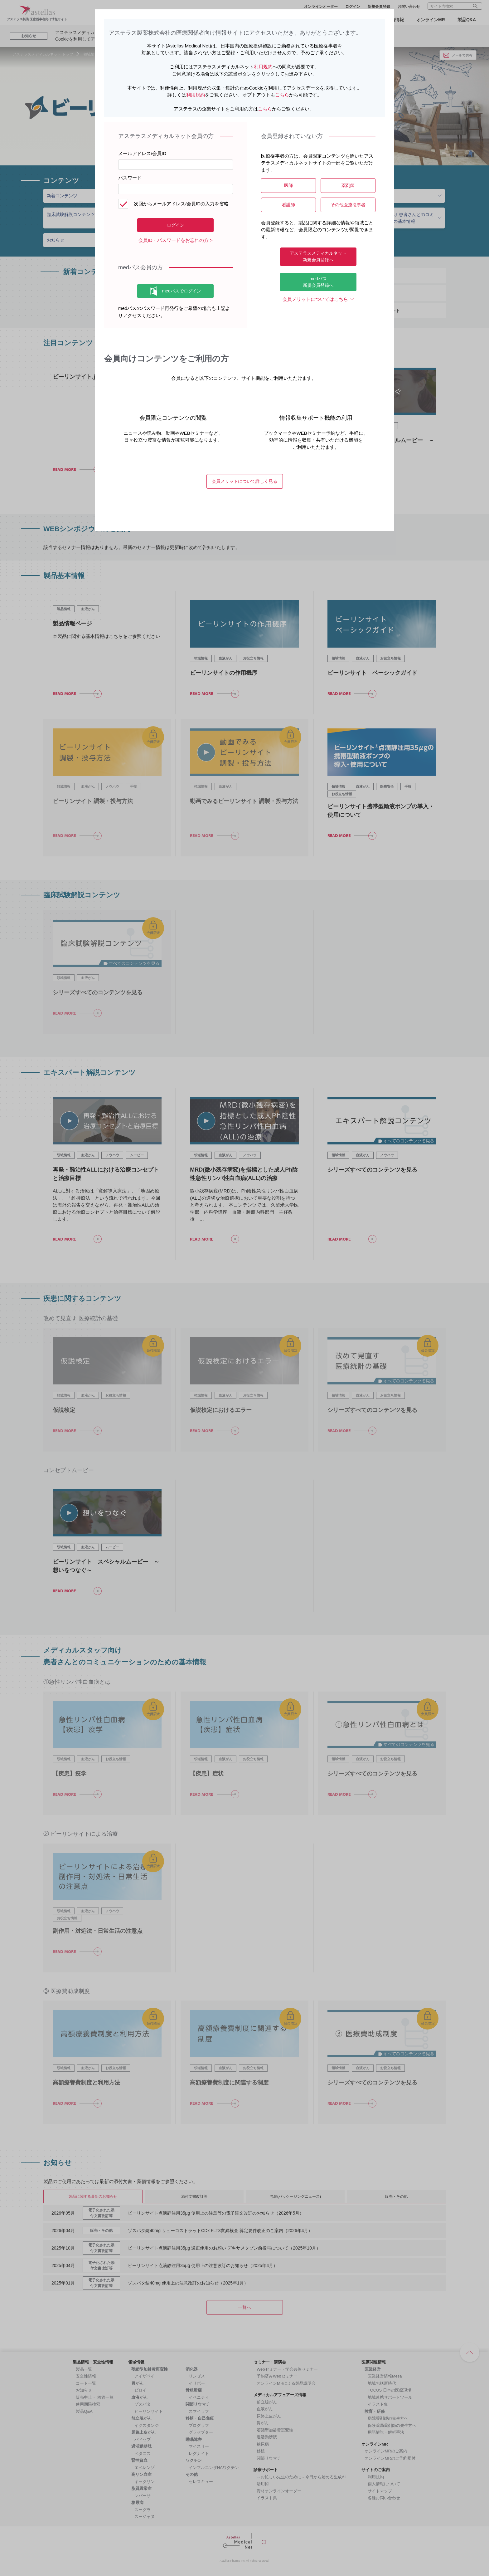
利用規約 (263, 66)
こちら (282, 94)
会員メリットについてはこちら (315, 299)
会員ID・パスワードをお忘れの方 (173, 240)
